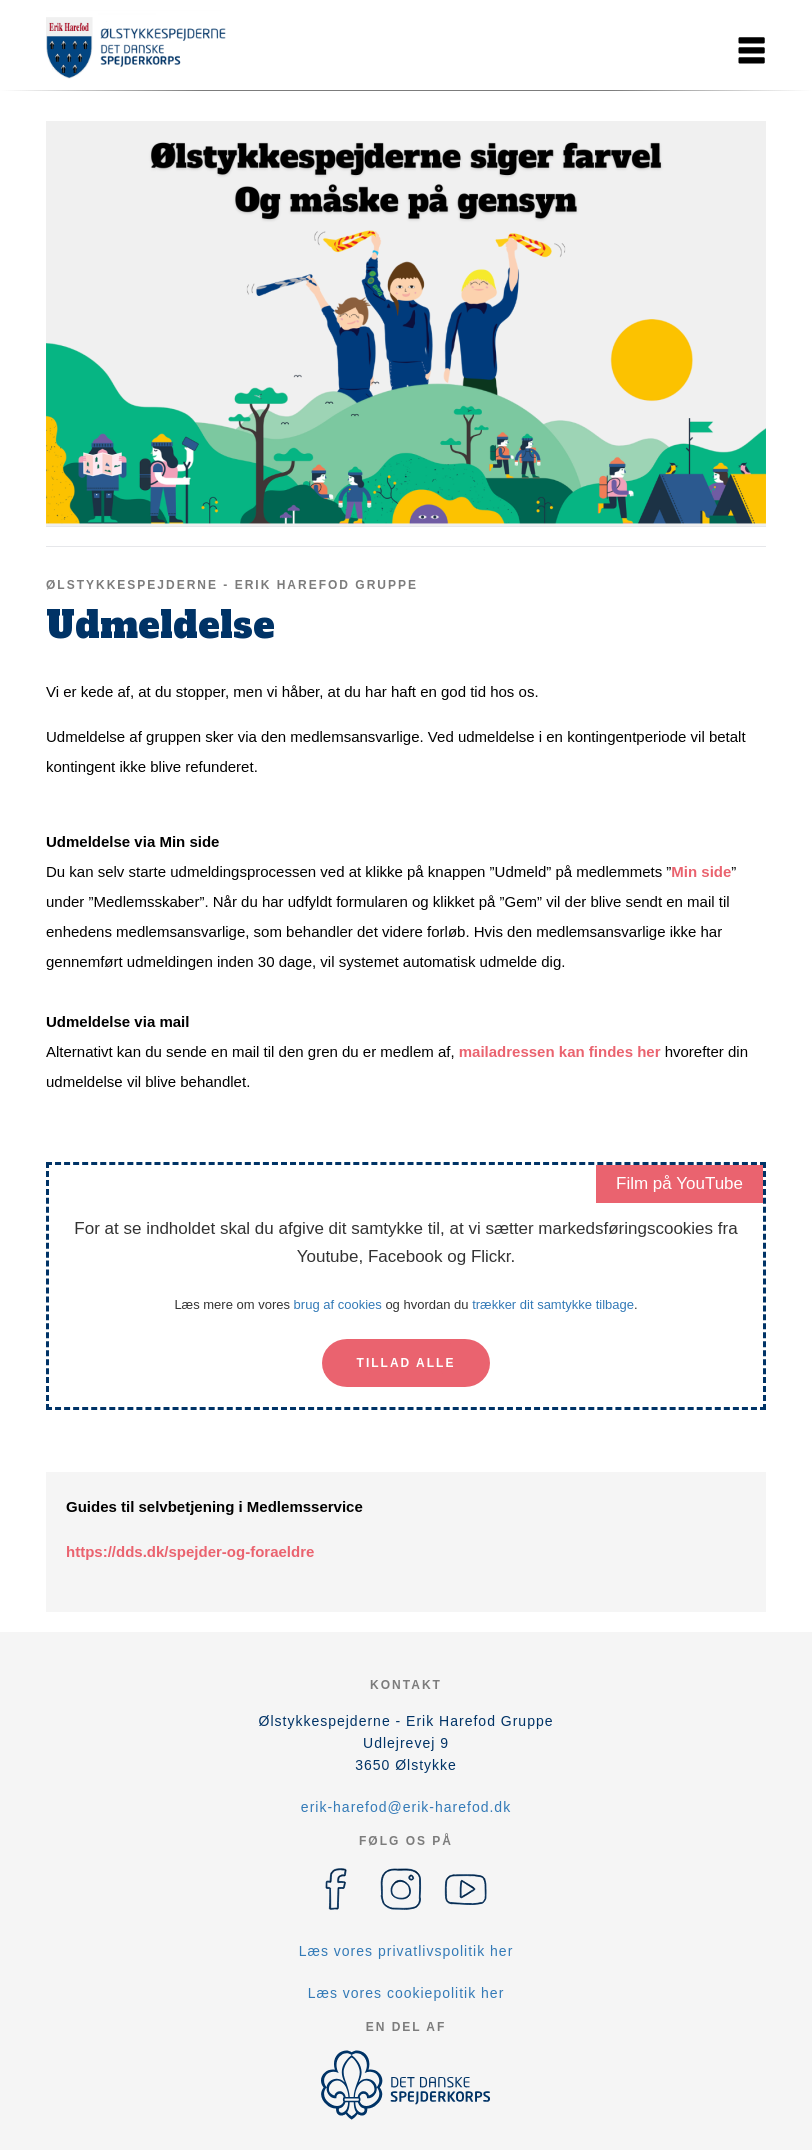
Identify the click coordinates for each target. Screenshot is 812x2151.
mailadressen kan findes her (560, 1051)
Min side (701, 871)
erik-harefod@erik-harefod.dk (406, 1807)
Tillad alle (406, 1363)
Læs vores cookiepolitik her (406, 1993)
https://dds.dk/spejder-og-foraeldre (190, 1551)
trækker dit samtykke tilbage (553, 1304)
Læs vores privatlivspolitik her (406, 1951)
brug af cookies (338, 1304)
